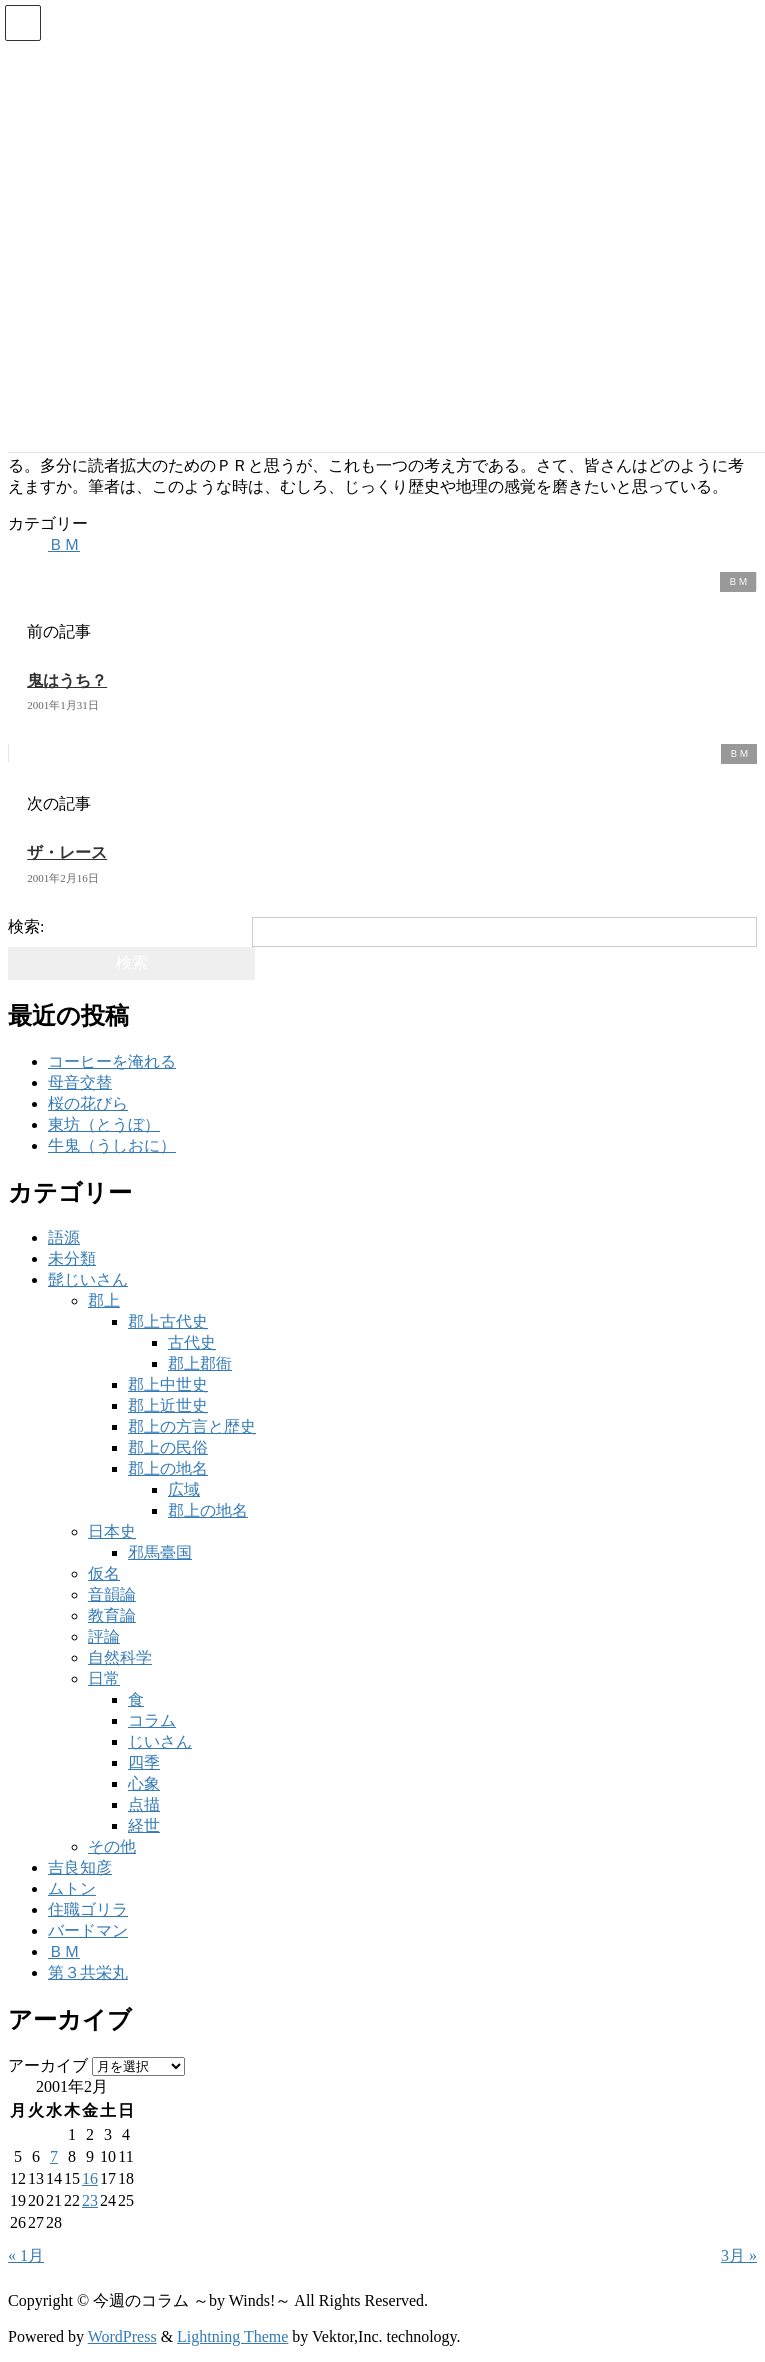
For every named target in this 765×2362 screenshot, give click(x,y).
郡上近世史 (168, 1405)
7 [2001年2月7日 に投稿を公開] (54, 2156)
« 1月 (26, 2255)
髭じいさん (88, 1279)
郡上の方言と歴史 (192, 1426)
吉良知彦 (80, 1867)
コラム (152, 1720)
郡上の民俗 (168, 1447)
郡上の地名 (168, 1468)
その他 (112, 1846)
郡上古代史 (168, 1321)
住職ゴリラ (88, 1909)
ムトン (72, 1888)
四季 (144, 1762)
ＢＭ (64, 544)
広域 (184, 1489)
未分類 (72, 1258)
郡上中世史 (168, 1384)
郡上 (104, 1300)
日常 (104, 1678)
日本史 (112, 1531)
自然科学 (120, 1657)
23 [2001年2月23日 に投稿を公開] (90, 2200)
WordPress (122, 2336)
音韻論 (112, 1594)
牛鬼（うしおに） (112, 1145)
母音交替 (80, 1082)
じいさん (160, 1741)
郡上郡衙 (200, 1363)
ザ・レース (67, 852)
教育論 (112, 1615)
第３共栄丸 (88, 1972)
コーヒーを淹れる (112, 1061)
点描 (144, 1804)
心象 (144, 1783)
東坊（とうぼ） (104, 1124)
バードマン (88, 1930)
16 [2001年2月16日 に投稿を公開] (90, 2178)
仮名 (104, 1573)
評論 (104, 1636)
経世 (144, 1825)
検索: (26, 926)
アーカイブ (48, 2065)
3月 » (739, 2255)
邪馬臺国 (160, 1552)
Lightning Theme (232, 2336)
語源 (64, 1237)
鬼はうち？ (67, 680)
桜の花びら (88, 1103)
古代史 (192, 1342)
